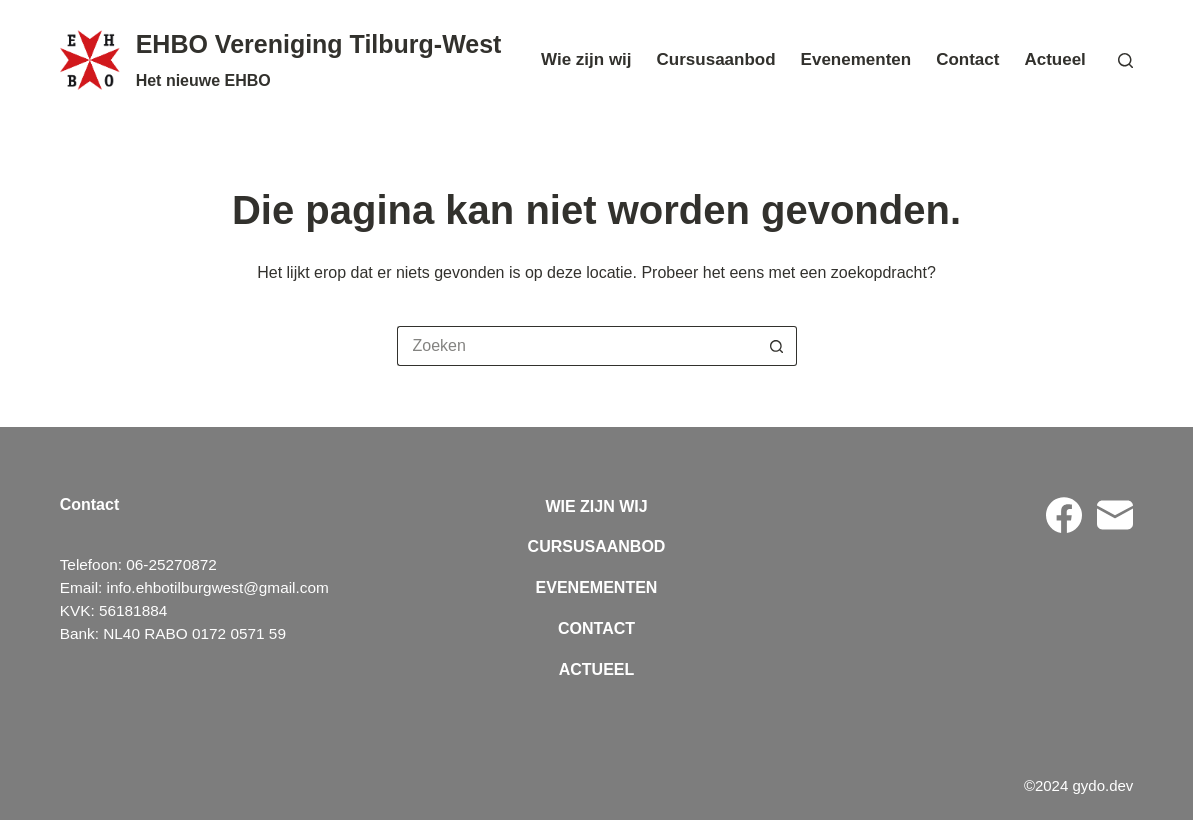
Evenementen (856, 59)
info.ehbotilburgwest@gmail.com (218, 587)
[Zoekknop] (777, 346)
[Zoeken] (1125, 60)
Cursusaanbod (716, 59)
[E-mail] (1115, 515)
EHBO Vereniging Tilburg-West (319, 44)
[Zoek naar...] (577, 346)
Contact (967, 59)
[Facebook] (1064, 515)
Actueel (1054, 59)
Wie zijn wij (586, 59)
